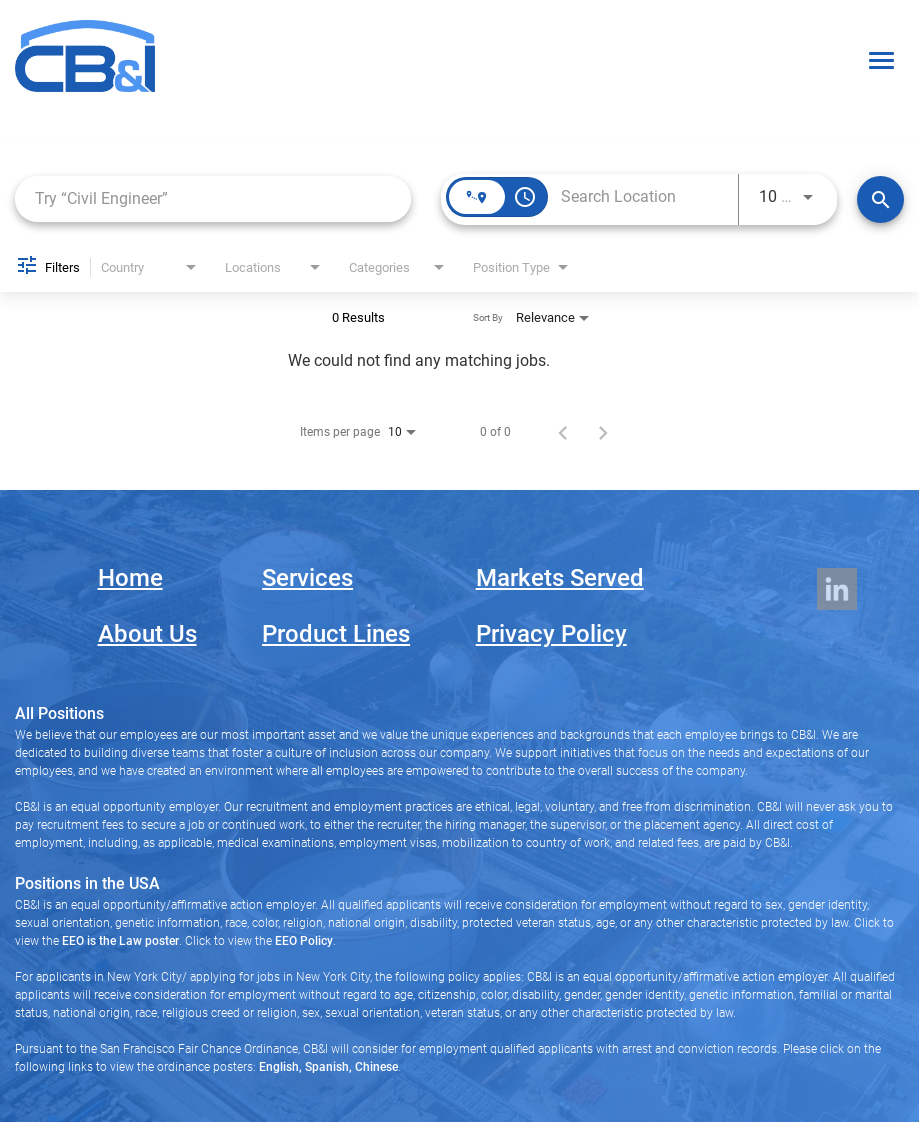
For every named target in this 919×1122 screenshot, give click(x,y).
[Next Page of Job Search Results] (603, 432)
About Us (147, 634)
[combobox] (213, 198)
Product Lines (336, 634)
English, (280, 1067)
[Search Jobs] (880, 199)
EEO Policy (304, 941)
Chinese (375, 1067)
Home (130, 578)
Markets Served (560, 578)
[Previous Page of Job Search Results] (563, 432)
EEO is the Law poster (120, 941)
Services (307, 578)
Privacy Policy (551, 634)
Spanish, (327, 1067)
